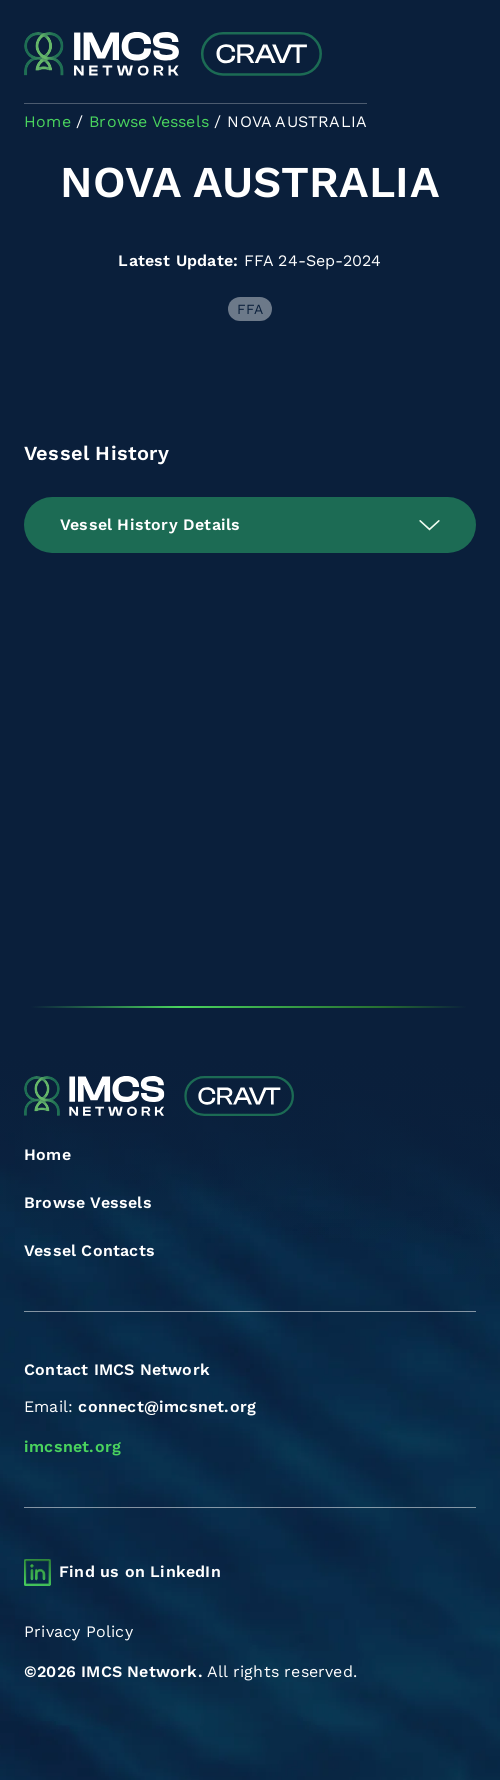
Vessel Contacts (89, 1250)
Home (47, 1154)
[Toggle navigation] (458, 55)
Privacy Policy (78, 1631)
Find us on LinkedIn (140, 1571)
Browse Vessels (88, 1202)
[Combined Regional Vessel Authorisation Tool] (173, 55)
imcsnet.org (72, 1446)
